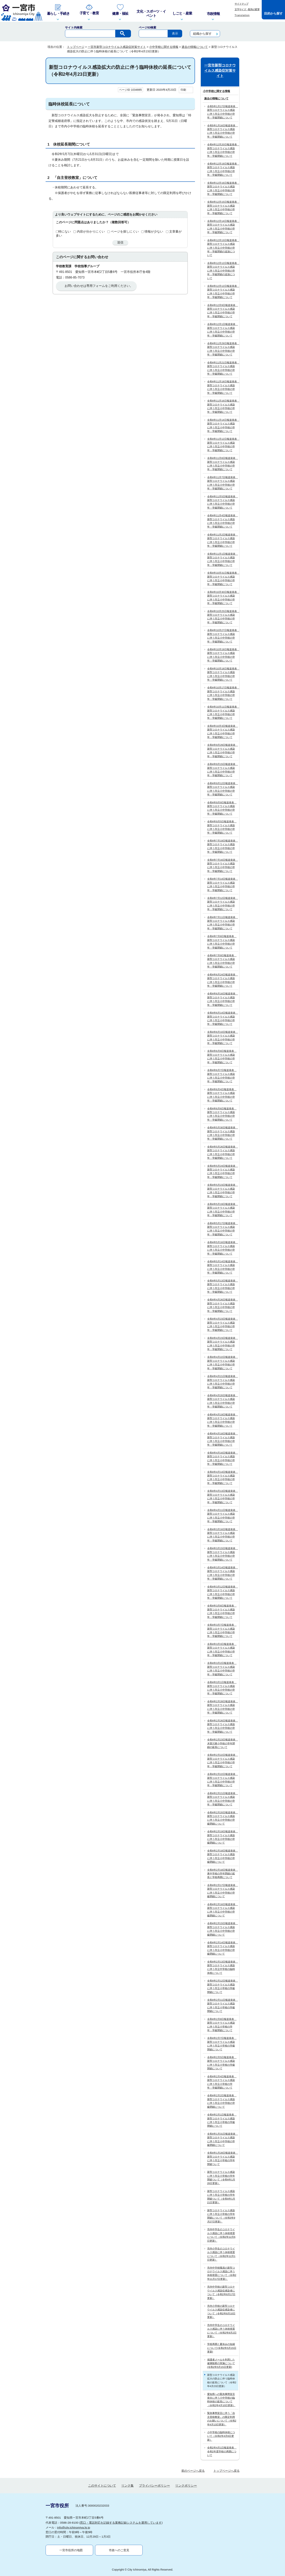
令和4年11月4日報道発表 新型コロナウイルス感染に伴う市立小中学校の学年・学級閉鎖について (222, 521)
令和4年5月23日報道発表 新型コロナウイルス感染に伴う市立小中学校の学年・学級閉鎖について (222, 1190)
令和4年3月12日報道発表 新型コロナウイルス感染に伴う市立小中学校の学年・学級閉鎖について (222, 1592)
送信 (120, 242)
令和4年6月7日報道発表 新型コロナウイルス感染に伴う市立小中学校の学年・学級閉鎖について (222, 1076)
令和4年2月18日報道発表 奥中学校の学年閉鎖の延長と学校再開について (222, 1873)
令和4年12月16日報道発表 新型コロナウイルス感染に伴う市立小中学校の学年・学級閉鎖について (222, 188)
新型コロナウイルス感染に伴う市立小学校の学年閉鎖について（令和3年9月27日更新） (221, 2216)
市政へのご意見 (119, 2550)
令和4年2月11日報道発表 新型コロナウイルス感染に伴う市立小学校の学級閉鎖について (222, 2005)
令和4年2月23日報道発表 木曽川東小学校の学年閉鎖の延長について (222, 1743)
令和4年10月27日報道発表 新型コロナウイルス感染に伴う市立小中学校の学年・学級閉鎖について (222, 636)
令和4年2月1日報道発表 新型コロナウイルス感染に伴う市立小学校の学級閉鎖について (222, 2120)
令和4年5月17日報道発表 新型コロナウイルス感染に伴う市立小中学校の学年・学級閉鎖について (222, 1229)
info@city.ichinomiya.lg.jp (73, 2527)
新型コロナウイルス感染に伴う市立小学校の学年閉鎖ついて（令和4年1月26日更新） (221, 2178)
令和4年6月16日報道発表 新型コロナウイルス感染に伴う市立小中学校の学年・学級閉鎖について (222, 999)
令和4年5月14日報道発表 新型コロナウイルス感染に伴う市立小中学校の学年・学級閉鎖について (222, 1267)
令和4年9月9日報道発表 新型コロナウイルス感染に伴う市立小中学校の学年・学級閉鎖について (222, 808)
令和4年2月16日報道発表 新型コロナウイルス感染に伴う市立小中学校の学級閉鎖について (222, 1910)
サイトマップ (241, 3)
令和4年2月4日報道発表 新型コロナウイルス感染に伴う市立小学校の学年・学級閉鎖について (222, 2082)
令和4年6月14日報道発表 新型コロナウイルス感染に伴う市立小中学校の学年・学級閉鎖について (222, 1018)
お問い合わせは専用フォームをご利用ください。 (99, 285)
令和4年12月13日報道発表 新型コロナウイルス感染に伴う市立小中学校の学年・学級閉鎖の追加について (222, 248)
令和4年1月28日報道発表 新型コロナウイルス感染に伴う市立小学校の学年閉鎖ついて (222, 2158)
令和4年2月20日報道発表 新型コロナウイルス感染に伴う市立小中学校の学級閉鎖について (222, 1818)
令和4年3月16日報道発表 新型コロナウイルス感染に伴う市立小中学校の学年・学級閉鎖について (222, 1535)
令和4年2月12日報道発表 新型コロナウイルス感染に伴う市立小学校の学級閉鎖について (222, 1986)
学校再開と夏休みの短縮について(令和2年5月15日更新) (221, 2348)
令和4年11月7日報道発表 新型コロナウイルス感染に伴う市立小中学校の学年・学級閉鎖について (222, 483)
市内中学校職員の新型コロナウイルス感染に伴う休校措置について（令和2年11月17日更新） (221, 2273)
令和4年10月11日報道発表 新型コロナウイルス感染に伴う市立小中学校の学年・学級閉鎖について (222, 712)
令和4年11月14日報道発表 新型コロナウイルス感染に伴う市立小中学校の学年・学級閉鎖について (222, 425)
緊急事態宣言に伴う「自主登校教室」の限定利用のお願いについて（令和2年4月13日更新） (221, 2419)
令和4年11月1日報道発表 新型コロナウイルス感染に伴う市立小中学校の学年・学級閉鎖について (222, 559)
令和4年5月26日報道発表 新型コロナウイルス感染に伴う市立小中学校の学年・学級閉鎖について (222, 1152)
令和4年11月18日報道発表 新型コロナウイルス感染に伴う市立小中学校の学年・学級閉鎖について (222, 387)
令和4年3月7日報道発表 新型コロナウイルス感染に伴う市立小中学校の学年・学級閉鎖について (222, 1630)
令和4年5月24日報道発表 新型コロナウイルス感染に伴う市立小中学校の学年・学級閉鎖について (222, 1171)
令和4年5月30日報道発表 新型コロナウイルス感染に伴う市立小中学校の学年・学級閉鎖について (222, 1133)
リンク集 (127, 2485)
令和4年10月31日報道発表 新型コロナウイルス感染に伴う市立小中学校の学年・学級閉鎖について (222, 578)
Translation (242, 15)
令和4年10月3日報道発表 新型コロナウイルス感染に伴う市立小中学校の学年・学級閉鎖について (222, 731)
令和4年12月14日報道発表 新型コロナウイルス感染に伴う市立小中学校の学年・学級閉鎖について (222, 227)
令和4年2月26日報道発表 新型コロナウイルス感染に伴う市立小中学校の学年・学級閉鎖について (222, 1726)
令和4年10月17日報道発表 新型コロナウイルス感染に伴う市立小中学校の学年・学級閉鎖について (222, 693)
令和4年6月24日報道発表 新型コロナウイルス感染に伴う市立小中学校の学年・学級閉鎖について (222, 980)
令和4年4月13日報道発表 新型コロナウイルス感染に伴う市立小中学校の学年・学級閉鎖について (222, 1496)
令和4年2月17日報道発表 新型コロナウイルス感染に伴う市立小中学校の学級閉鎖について (222, 1891)
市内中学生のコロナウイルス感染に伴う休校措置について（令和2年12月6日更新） (221, 2235)
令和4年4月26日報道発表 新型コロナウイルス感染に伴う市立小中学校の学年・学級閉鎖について (222, 1305)
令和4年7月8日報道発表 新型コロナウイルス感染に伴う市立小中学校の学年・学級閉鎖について (222, 942)
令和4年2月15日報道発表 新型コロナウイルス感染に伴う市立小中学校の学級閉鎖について (222, 1929)
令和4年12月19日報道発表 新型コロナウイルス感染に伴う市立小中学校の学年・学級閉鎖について (222, 169)
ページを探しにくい (125, 231)
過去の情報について (195, 46)
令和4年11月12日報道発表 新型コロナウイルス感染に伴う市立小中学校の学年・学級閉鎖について (222, 444)
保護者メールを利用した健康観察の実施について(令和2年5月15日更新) (221, 2363)
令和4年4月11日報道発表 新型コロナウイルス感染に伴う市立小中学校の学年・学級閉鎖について (222, 1516)
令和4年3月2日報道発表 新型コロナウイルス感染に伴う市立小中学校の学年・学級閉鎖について (222, 1669)
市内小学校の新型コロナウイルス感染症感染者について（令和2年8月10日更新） (221, 2311)
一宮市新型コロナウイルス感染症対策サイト (117, 46)
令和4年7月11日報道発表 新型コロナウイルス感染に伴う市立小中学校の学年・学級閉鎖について (222, 923)
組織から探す (202, 33)
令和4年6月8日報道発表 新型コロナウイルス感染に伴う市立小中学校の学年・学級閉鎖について (222, 1057)
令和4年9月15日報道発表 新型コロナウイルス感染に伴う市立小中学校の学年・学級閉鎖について (222, 770)
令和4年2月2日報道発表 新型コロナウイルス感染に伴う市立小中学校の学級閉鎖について (222, 2101)
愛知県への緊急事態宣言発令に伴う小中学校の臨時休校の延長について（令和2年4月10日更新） (221, 2400)
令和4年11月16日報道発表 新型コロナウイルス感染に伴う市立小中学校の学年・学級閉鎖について (222, 406)
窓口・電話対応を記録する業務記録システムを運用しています (121, 2522)
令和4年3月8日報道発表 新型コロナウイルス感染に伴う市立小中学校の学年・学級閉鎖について (222, 1611)
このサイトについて (102, 2485)
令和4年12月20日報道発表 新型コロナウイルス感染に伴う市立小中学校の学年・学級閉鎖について (222, 150)
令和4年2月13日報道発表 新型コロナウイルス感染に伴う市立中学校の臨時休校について (222, 1967)
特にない (64, 231)
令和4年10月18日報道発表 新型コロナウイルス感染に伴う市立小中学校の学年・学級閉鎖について (222, 674)
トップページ (75, 46)
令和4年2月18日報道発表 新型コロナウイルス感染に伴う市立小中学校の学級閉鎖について (222, 1856)
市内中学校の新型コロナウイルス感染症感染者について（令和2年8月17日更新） (221, 2292)
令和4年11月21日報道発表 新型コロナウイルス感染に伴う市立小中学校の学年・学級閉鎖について (222, 368)
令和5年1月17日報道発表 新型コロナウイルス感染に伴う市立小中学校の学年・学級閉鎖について (222, 112)
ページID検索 (147, 27)
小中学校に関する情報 (163, 46)
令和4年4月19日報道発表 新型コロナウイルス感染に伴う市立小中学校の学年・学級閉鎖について (222, 1420)
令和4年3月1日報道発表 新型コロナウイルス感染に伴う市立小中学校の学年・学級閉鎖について (222, 1688)
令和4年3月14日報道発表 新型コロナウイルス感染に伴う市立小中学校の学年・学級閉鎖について (222, 1573)
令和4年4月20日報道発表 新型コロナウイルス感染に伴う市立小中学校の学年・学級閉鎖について (222, 1401)
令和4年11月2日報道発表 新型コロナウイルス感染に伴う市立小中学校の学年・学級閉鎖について (222, 540)
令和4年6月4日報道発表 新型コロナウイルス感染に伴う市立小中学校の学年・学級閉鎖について (222, 1095)
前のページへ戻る (193, 2470)
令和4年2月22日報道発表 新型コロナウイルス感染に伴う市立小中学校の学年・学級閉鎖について (222, 1760)
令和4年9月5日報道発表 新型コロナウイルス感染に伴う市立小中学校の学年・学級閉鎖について (222, 827)
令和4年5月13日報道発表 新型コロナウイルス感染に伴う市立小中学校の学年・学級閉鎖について (222, 1286)
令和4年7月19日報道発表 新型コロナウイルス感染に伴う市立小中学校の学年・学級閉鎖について (222, 846)
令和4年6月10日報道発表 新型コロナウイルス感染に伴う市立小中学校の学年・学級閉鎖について (222, 1038)
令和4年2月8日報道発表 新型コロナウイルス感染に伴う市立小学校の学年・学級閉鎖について (222, 2025)
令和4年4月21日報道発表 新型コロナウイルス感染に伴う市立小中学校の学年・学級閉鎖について (222, 1382)
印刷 (183, 89)
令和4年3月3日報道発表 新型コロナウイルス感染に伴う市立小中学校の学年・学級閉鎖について (222, 1650)
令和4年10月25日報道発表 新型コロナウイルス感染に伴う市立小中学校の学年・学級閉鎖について (222, 617)
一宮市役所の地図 (71, 2550)
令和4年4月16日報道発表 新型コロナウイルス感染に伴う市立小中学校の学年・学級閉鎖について (222, 1458)
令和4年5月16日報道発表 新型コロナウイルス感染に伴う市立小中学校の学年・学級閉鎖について (222, 1248)
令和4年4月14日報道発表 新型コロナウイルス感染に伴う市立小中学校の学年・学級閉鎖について (222, 1477)
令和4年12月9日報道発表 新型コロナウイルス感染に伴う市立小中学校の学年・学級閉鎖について (222, 311)
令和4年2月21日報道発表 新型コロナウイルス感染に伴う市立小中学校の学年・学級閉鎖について (222, 1799)
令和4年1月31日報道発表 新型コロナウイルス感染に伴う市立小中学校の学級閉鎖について (222, 2139)
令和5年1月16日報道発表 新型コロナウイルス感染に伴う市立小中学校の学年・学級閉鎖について (222, 131)
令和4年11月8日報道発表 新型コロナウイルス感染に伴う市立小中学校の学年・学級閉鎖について (222, 464)
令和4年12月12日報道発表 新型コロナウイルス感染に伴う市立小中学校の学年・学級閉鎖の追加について (222, 271)
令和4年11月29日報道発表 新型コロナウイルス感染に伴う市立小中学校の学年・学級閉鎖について (222, 349)
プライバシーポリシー (154, 2485)
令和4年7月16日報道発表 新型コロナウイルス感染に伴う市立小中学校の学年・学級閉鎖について (222, 865)
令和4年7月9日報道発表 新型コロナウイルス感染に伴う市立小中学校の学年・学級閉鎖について (222, 961)
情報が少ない (154, 231)
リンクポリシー (186, 2485)
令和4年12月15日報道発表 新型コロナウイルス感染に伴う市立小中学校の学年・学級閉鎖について (222, 207)
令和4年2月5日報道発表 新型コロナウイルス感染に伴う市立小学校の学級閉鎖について (222, 2063)
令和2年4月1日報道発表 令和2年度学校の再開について (222, 2451)
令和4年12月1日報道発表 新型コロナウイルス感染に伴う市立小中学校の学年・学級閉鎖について (222, 330)
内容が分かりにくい (91, 231)
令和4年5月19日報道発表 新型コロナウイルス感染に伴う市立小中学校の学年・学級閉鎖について (222, 1210)
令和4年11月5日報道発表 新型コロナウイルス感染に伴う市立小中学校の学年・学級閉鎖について (222, 502)
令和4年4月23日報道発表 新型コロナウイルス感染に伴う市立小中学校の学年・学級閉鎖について (222, 1324)
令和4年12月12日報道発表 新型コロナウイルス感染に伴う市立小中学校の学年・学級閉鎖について (222, 292)
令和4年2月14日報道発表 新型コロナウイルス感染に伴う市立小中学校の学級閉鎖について (222, 1948)
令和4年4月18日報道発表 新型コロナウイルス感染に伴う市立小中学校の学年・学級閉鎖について (222, 1439)
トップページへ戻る (226, 2470)
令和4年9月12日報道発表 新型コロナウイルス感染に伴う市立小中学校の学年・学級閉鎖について (222, 789)
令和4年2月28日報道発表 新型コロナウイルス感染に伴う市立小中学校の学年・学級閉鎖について (222, 1707)
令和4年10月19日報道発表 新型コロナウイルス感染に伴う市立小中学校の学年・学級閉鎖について (222, 655)
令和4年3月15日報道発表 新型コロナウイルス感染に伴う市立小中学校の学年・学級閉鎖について (222, 1554)
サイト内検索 (73, 27)
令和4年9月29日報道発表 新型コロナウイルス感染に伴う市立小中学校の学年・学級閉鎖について (222, 750)
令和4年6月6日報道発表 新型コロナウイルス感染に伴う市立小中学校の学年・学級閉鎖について (222, 1114)
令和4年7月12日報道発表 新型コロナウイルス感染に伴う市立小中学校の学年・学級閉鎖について (222, 904)
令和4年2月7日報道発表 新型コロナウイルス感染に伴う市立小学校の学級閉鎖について (222, 2044)
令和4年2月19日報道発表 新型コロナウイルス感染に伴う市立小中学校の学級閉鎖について (222, 1837)
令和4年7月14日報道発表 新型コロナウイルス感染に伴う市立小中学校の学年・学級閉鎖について (222, 884)
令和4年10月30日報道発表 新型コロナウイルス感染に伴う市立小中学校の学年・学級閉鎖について (222, 598)
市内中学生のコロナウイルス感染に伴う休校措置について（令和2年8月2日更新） (222, 2331)
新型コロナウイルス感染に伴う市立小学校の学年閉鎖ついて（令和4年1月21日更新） (221, 2197)
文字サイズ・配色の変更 (247, 9)
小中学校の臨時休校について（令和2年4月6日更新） (221, 2436)
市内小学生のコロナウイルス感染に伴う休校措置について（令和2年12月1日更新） (221, 2254)
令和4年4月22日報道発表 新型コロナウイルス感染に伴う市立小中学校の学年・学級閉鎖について (222, 1363)
